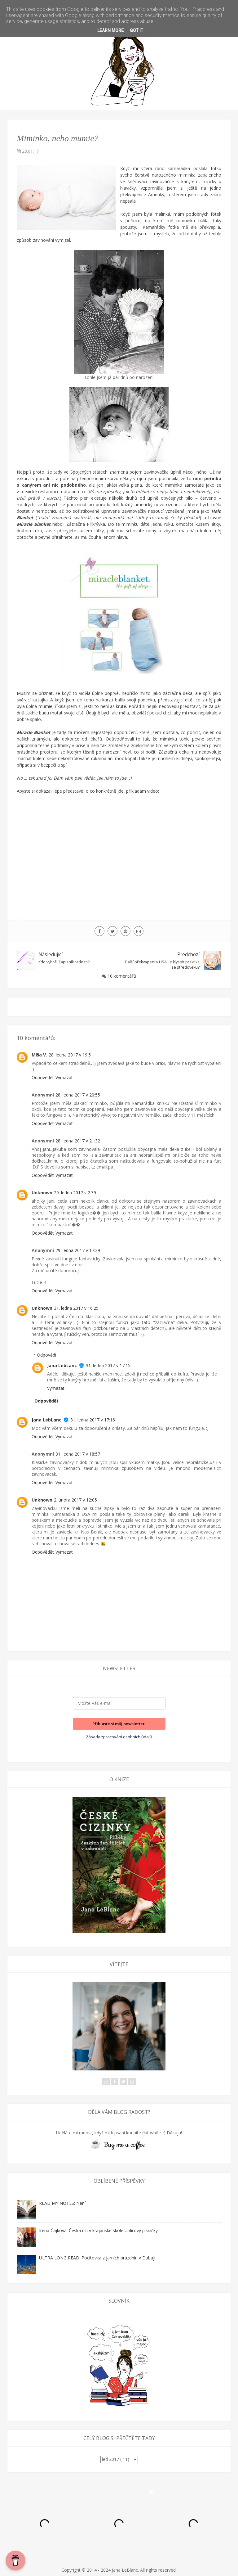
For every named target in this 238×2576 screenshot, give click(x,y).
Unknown (42, 1193)
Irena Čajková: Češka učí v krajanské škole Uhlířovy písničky (98, 2230)
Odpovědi (46, 1355)
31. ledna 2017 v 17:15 (108, 1365)
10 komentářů (122, 976)
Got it (136, 30)
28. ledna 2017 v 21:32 (77, 1141)
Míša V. (39, 1055)
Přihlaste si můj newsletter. (119, 1724)
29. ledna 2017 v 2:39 (75, 1193)
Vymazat (64, 1077)
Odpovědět (43, 1077)
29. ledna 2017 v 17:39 (77, 1250)
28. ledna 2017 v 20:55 (77, 1095)
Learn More (110, 30)
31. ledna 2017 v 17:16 (92, 1420)
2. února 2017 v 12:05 (75, 1500)
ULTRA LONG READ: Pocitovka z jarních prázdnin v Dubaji (97, 2258)
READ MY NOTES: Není (62, 2203)
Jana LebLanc (62, 1365)
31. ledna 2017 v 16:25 (76, 1308)
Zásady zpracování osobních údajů (119, 1737)
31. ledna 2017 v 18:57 (77, 1454)
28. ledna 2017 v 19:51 (71, 1055)
